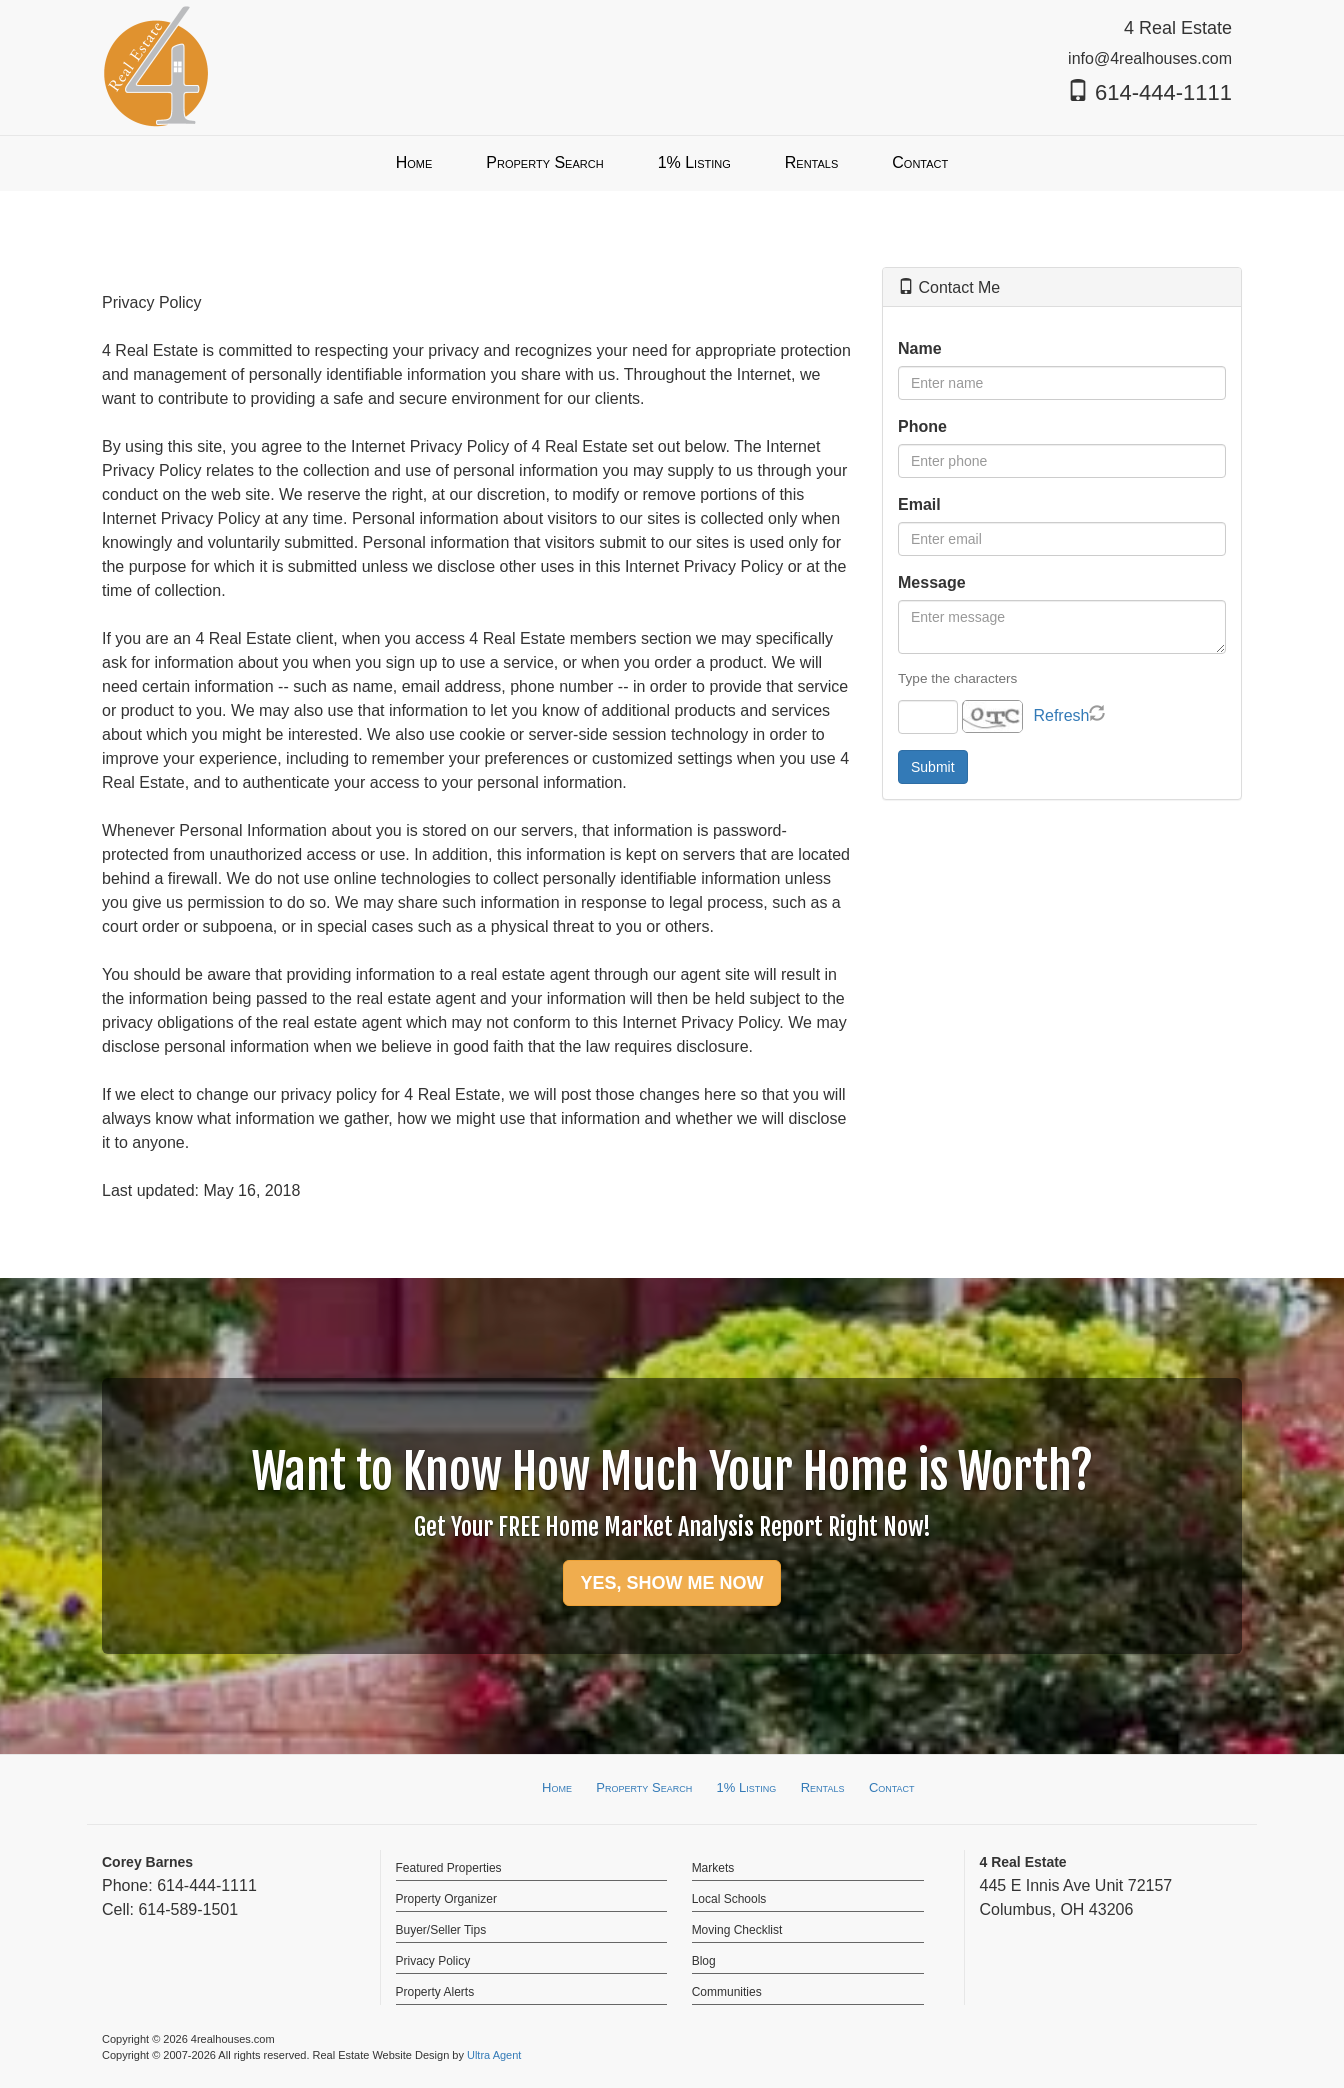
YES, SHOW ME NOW (671, 1583)
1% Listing (747, 1787)
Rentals (823, 1787)
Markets (713, 1868)
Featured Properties (449, 1868)
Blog (704, 1961)
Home (557, 1787)
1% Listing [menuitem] (694, 162)
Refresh (1061, 715)
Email (919, 504)
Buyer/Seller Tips (441, 1930)
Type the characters (957, 678)
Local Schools (729, 1899)
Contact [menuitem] (920, 162)
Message (932, 582)
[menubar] (672, 163)
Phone (922, 426)
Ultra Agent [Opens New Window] (494, 2055)
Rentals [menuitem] (812, 162)
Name (920, 348)
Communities (727, 1992)
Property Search (644, 1787)
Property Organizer (446, 1899)
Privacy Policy (433, 1961)
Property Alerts (435, 1992)
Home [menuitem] (414, 162)
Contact (892, 1787)
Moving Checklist (737, 1930)
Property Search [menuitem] (544, 162)
